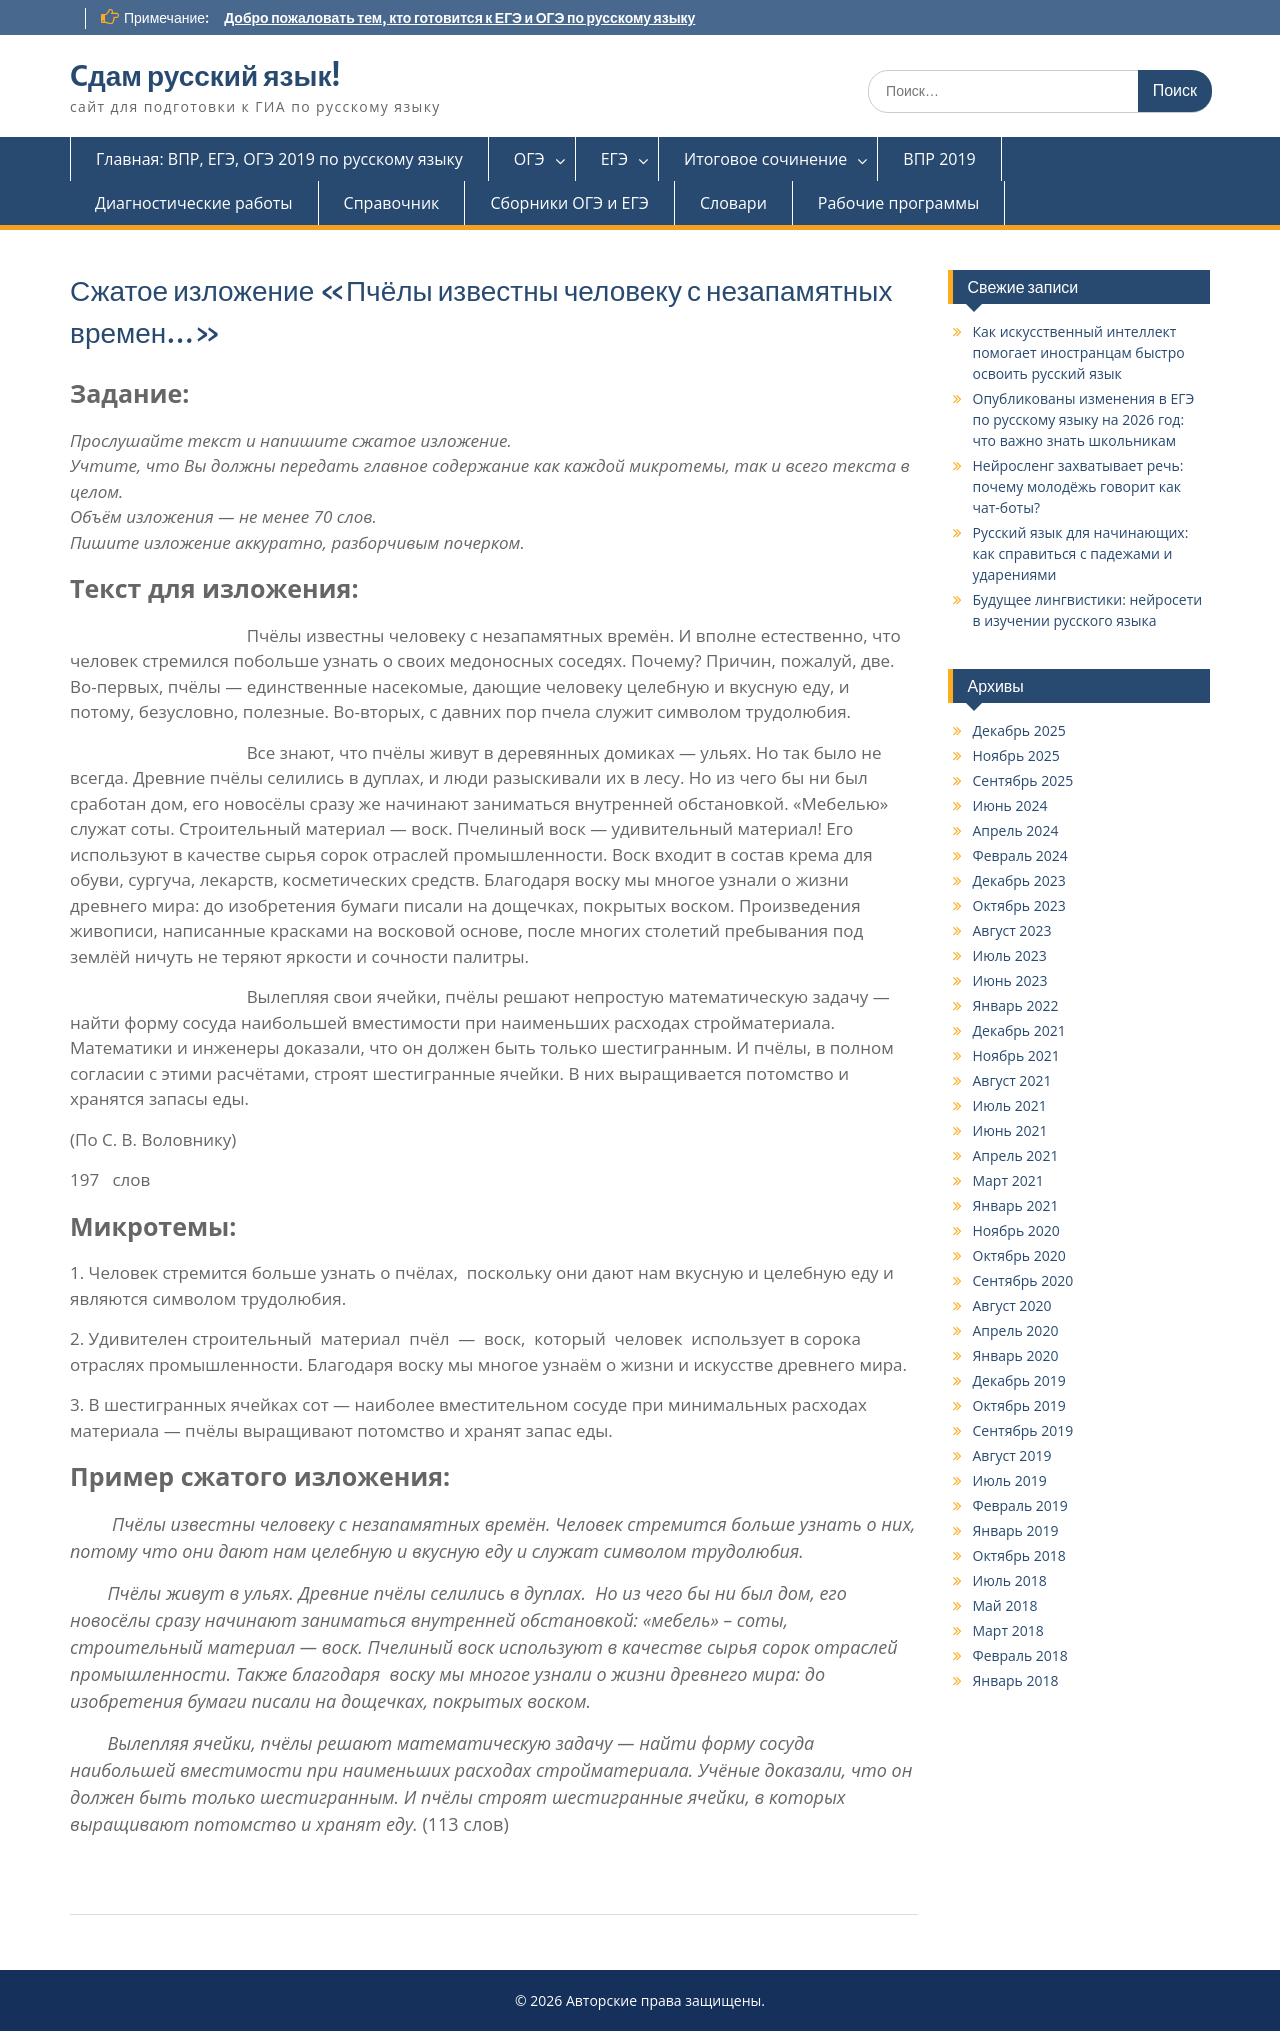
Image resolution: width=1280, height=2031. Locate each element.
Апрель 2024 (1016, 830)
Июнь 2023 (1010, 980)
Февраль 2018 (1020, 1655)
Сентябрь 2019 (1023, 1430)
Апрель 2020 (1016, 1330)
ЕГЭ (614, 159)
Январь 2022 (1016, 1005)
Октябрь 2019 (1019, 1405)
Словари (733, 203)
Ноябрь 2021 (1016, 1055)
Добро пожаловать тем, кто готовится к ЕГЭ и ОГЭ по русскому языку (459, 18)
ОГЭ (529, 159)
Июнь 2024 (1010, 805)
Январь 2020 (1016, 1355)
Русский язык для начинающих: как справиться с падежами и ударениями (1081, 553)
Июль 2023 (1010, 955)
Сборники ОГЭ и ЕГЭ (569, 203)
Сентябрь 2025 (1023, 780)
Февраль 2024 (1020, 855)
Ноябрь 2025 (1016, 755)
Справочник (392, 203)
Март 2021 (1008, 1180)
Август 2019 (1012, 1455)
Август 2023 (1012, 930)
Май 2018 (1005, 1605)
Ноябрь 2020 (1016, 1230)
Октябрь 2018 (1019, 1555)
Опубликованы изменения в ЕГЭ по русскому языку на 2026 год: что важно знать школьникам (1084, 419)
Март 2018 (1008, 1630)
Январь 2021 (1016, 1205)
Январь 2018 (1016, 1680)
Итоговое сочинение (765, 159)
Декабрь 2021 (1019, 1030)
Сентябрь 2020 (1023, 1280)
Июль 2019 (1010, 1480)
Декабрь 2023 (1019, 880)
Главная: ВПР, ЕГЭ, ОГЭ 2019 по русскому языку (279, 159)
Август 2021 (1012, 1080)
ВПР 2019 (939, 159)
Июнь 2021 (1010, 1130)
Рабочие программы (898, 203)
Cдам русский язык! (205, 76)
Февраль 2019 (1020, 1505)
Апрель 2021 (1016, 1155)
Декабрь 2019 (1019, 1380)
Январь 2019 (1016, 1530)
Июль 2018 (1010, 1580)
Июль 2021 (1010, 1105)
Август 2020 (1012, 1305)
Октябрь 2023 (1019, 905)
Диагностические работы (194, 203)
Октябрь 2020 (1019, 1255)
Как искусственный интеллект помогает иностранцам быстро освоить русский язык (1079, 352)
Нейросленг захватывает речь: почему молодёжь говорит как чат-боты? (1078, 486)
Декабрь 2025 (1019, 730)
